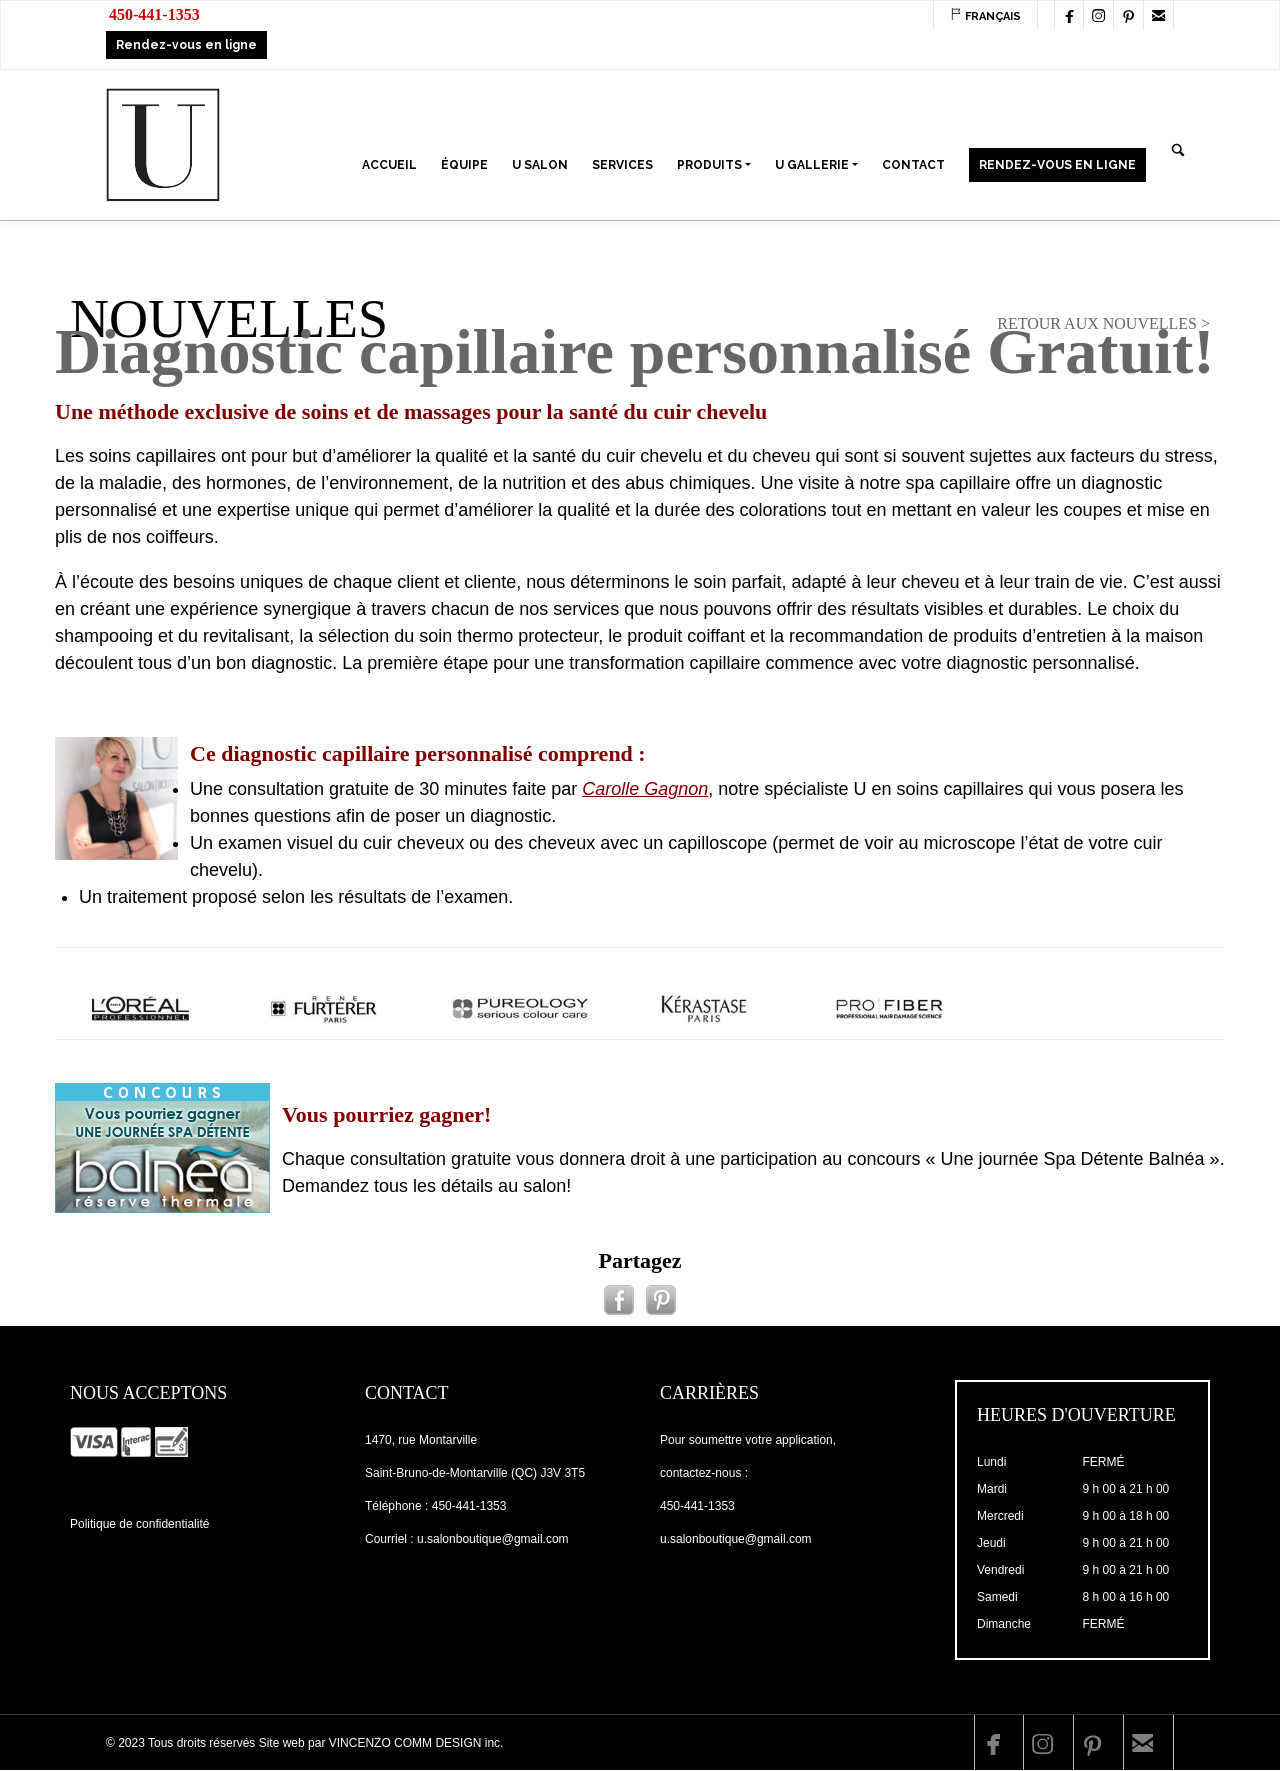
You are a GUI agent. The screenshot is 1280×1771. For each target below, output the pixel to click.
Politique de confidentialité (139, 1524)
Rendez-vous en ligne (186, 45)
